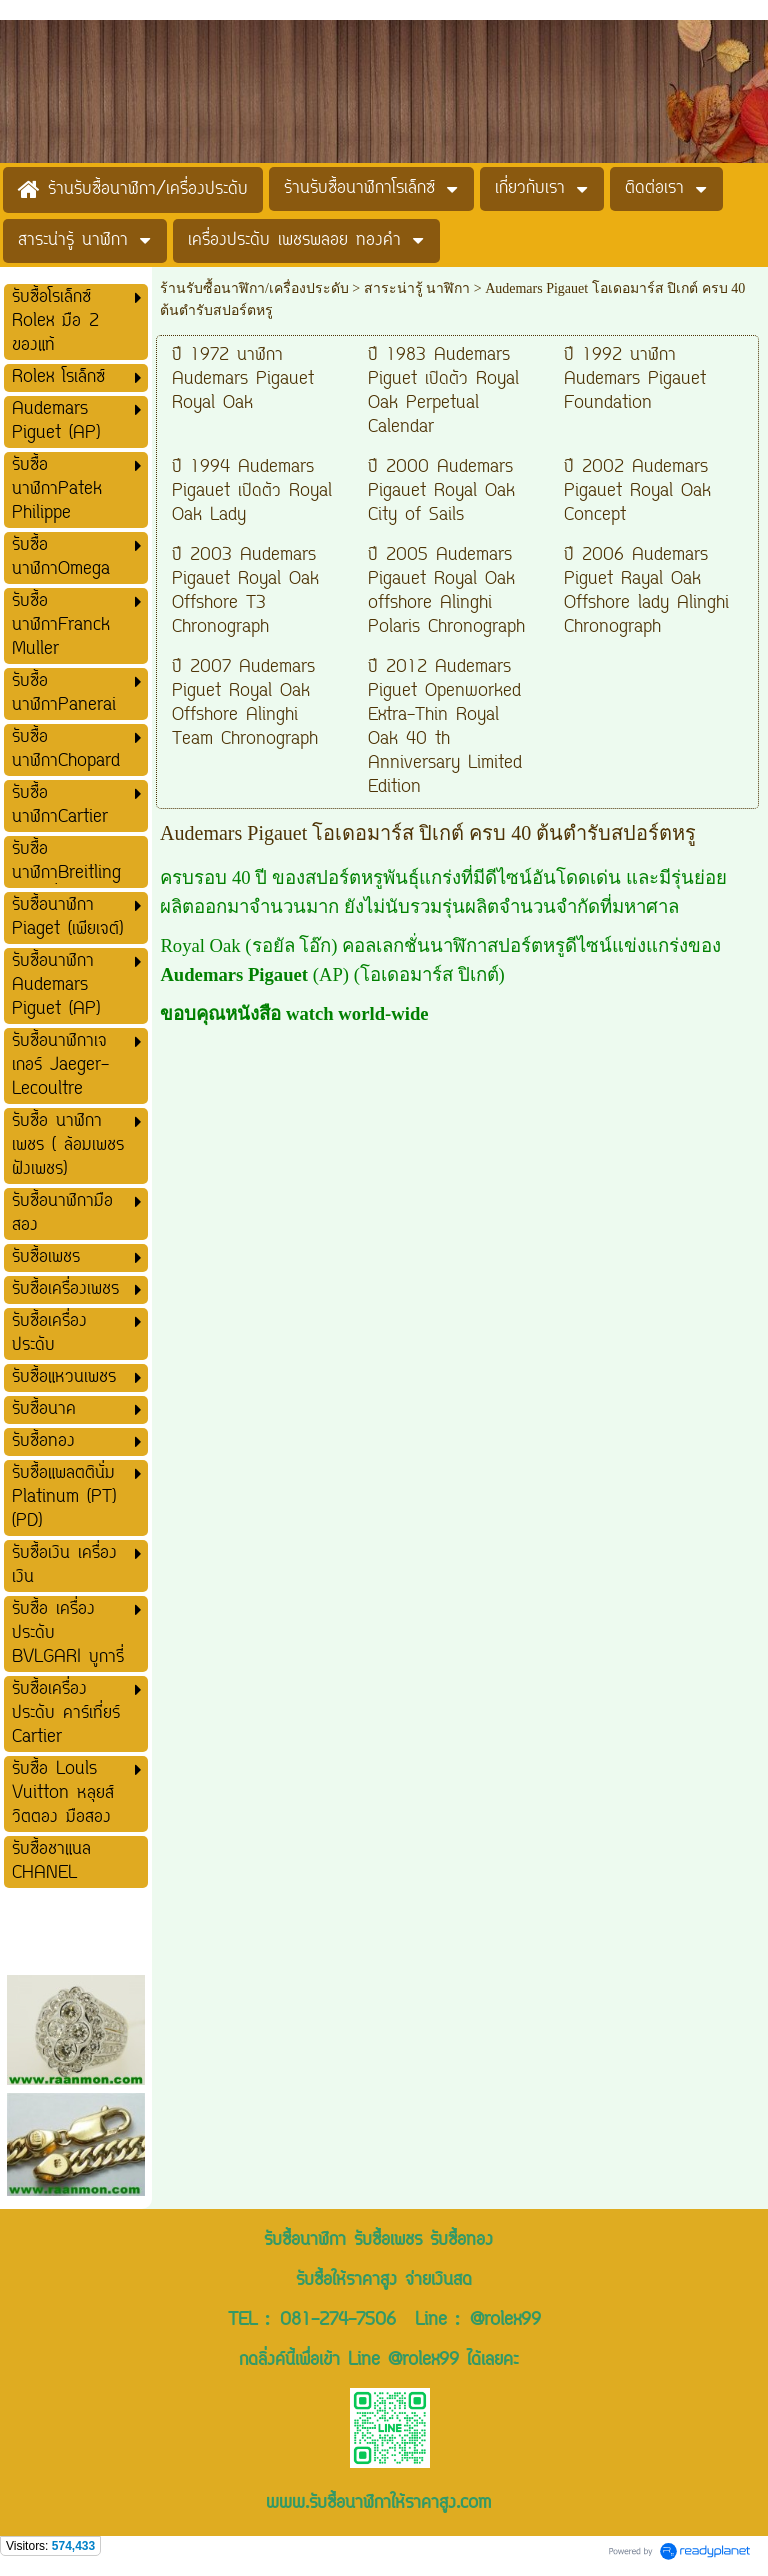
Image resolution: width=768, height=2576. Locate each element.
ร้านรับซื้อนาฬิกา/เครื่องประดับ (254, 288)
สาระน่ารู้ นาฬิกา (417, 288)
